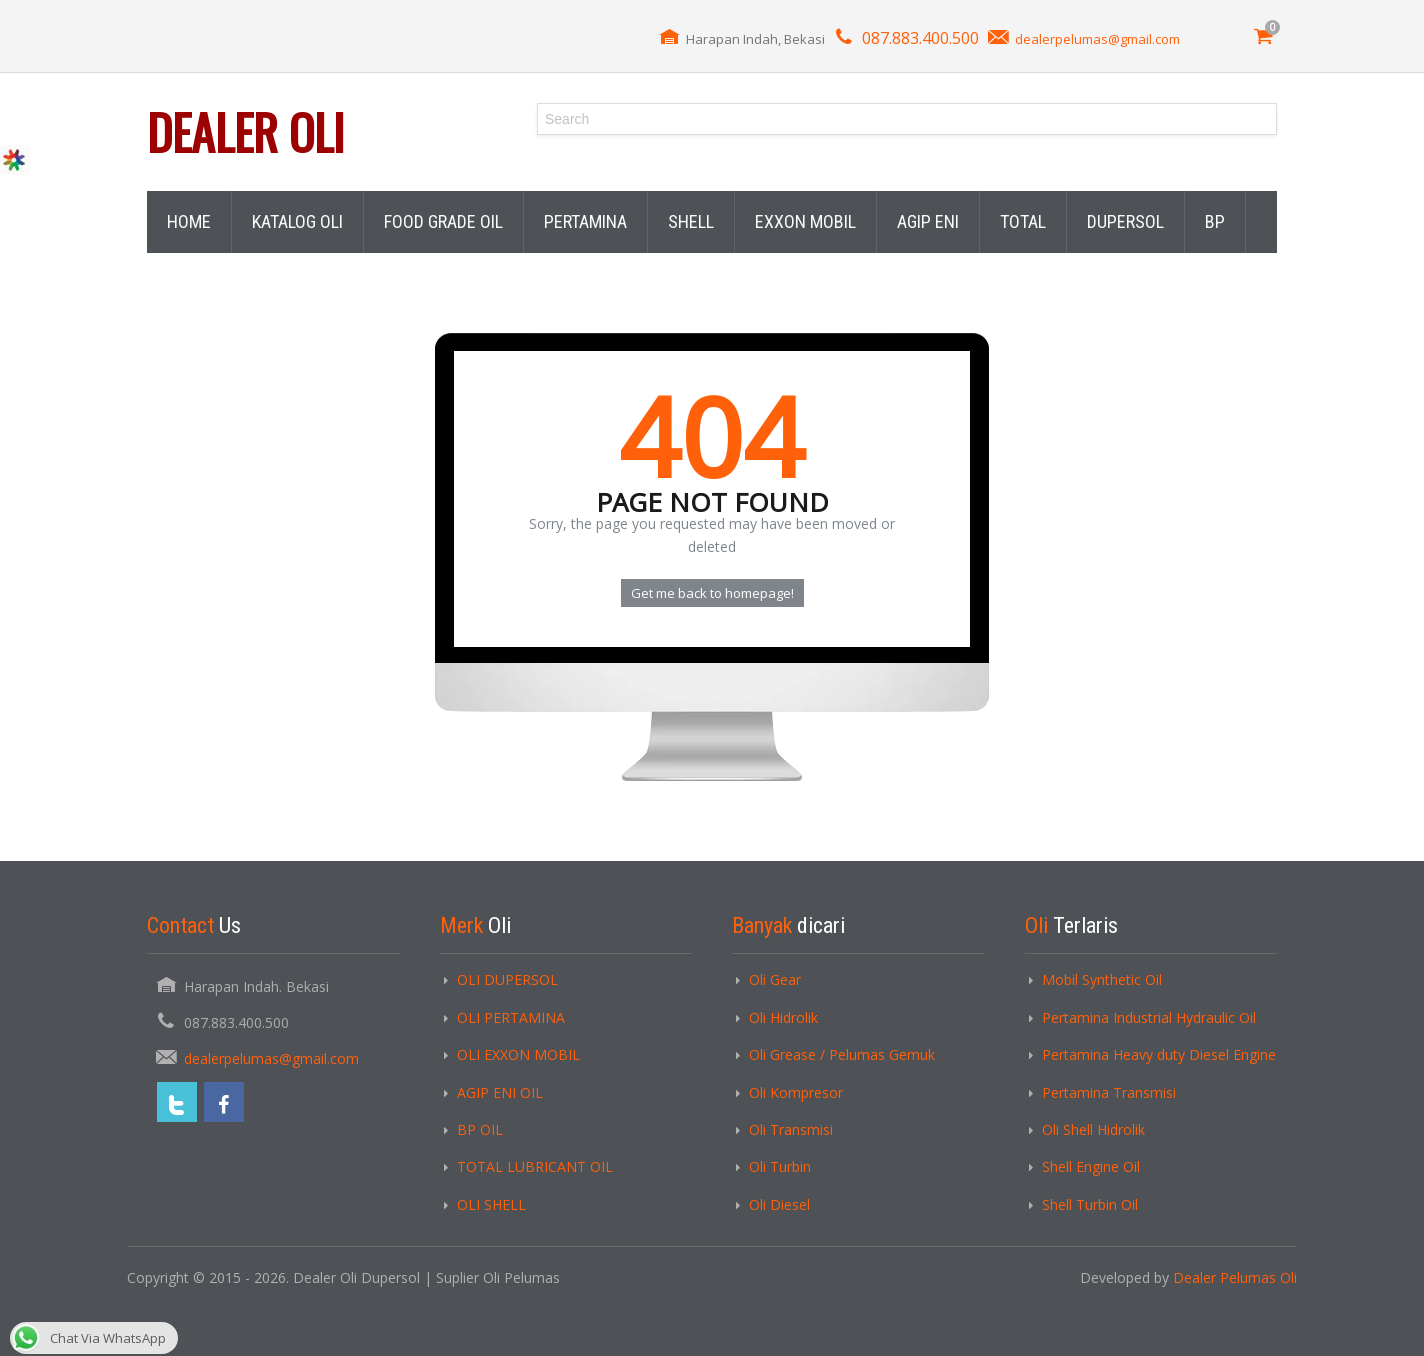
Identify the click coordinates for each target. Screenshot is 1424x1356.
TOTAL (1023, 221)
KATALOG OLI (297, 221)
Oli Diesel (779, 1204)
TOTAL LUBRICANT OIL (535, 1166)
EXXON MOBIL (805, 221)
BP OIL (480, 1129)
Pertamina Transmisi (1109, 1092)
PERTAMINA (585, 221)
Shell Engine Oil (1091, 1166)
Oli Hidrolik (783, 1017)
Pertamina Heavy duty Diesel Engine (1159, 1054)
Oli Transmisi (791, 1129)
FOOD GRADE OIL (443, 221)
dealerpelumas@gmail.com (1097, 39)
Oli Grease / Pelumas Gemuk (842, 1054)
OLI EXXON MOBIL (518, 1054)
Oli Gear (775, 979)
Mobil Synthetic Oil (1102, 979)
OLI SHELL (491, 1204)
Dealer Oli (245, 131)
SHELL (691, 221)
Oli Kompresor (796, 1092)
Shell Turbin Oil (1090, 1204)
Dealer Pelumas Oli (1235, 1277)
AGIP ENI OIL (500, 1092)
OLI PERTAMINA (511, 1017)
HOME (189, 221)
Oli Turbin (780, 1166)
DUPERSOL (1125, 221)
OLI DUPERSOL (507, 979)
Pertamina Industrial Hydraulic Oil (1149, 1017)
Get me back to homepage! (712, 593)
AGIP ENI (928, 221)
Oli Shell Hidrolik (1093, 1129)
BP (1215, 221)
